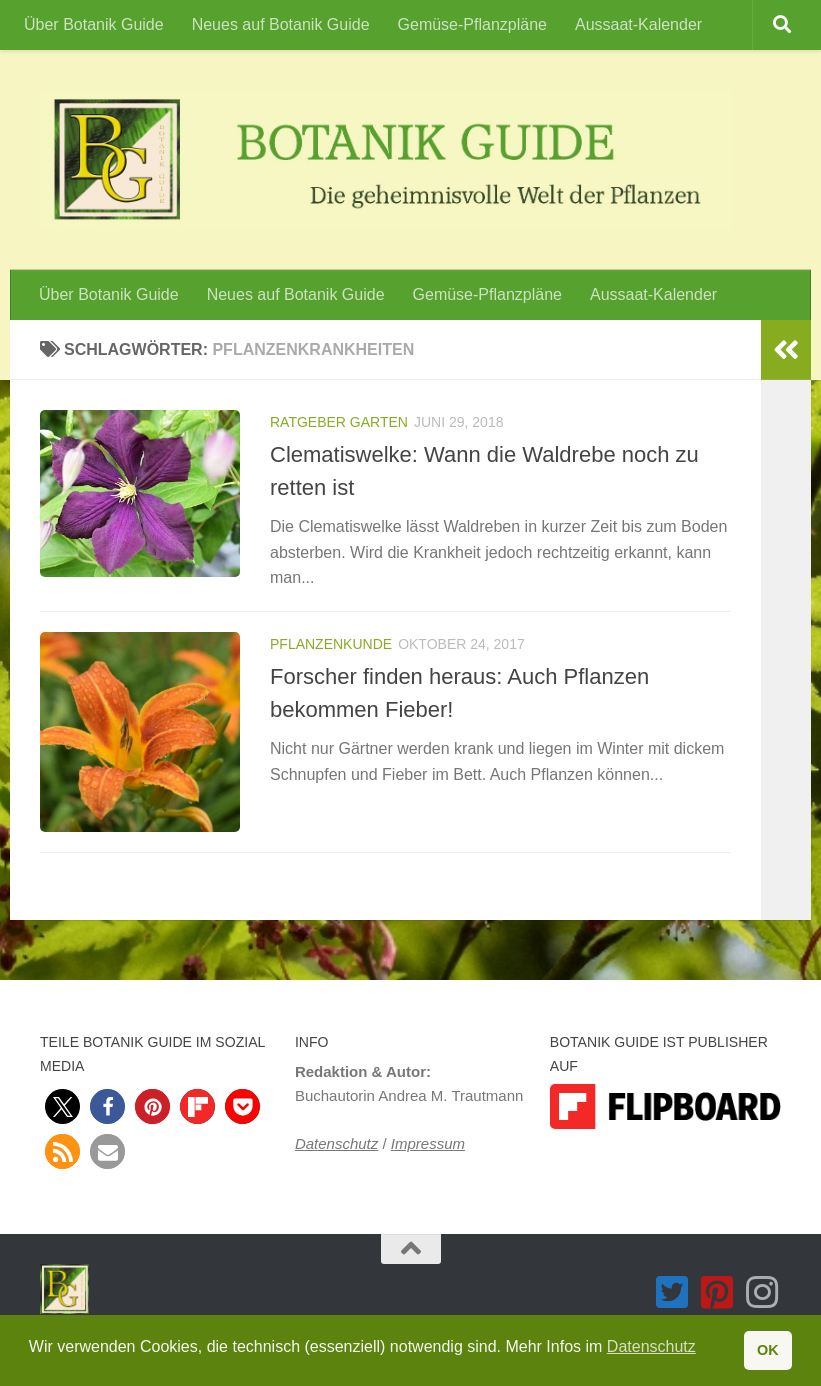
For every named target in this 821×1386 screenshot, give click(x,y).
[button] (62, 1106)
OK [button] (768, 1350)
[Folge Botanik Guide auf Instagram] (762, 1292)
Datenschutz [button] (651, 1346)
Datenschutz (336, 1143)
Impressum (428, 1143)
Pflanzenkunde (331, 644)
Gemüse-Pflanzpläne (472, 24)
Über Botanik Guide (94, 24)
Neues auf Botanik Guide (281, 24)
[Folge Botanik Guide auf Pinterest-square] (717, 1292)
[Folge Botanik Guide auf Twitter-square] (672, 1292)
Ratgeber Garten (339, 422)
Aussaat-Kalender (638, 24)
